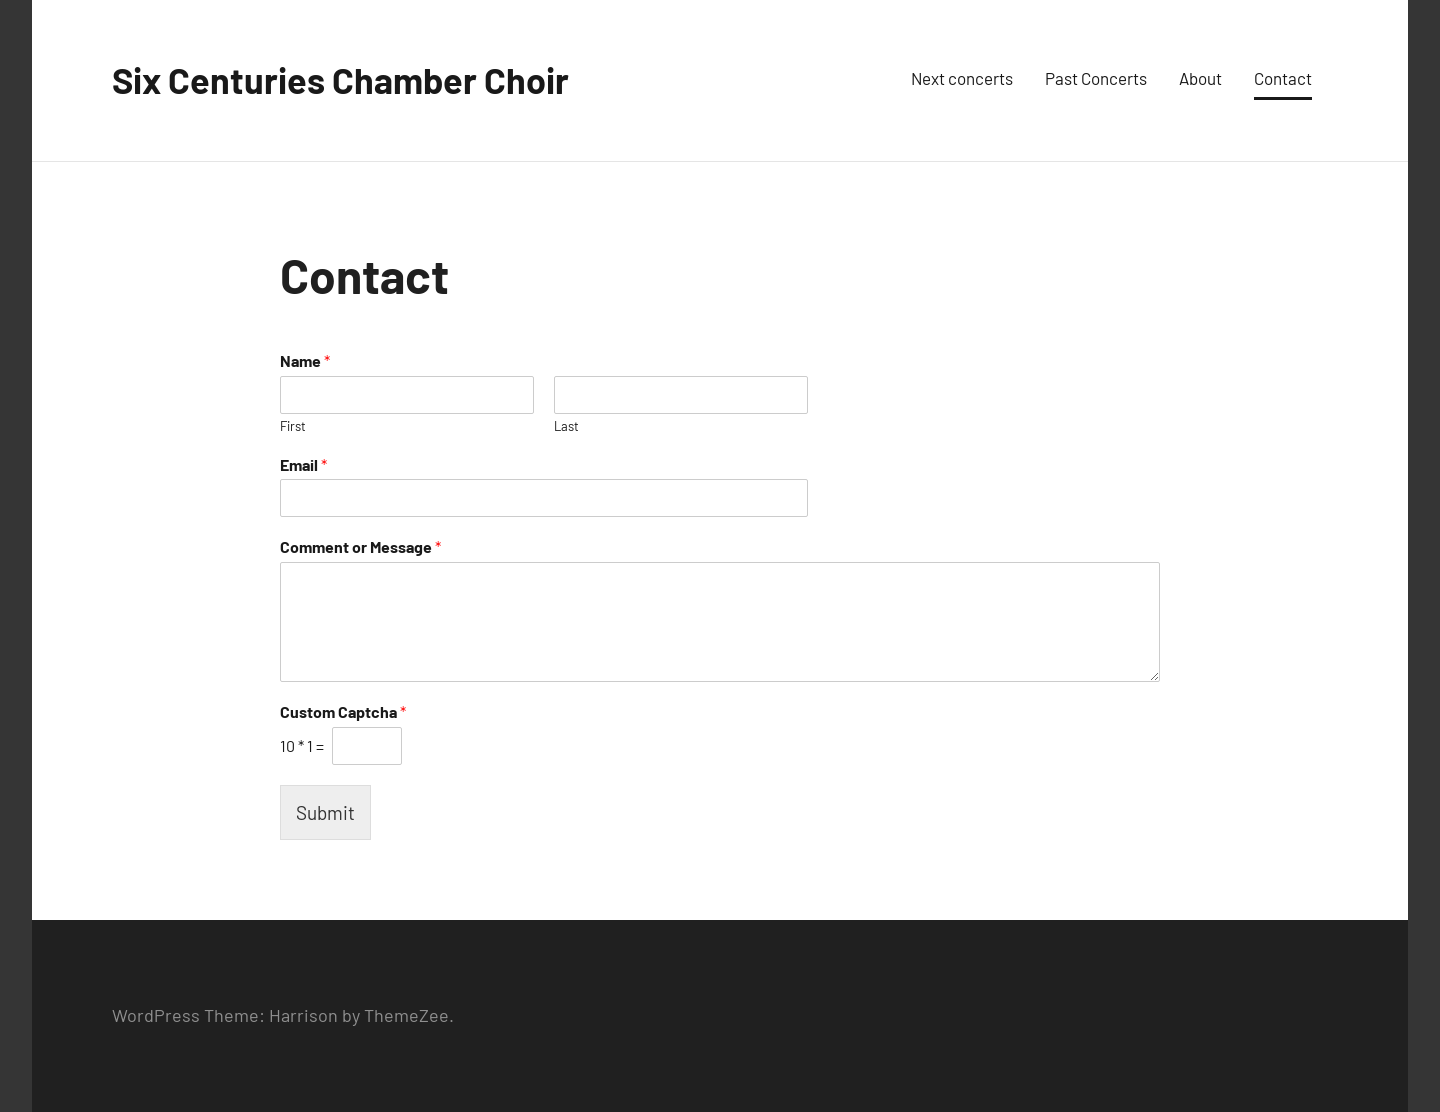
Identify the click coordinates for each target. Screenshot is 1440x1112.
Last (566, 426)
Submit (325, 812)
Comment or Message (360, 546)
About (1200, 78)
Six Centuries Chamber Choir (340, 79)
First (293, 426)
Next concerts (962, 78)
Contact (1283, 78)
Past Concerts (1096, 78)
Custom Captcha (343, 711)
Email (303, 464)
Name (305, 360)
